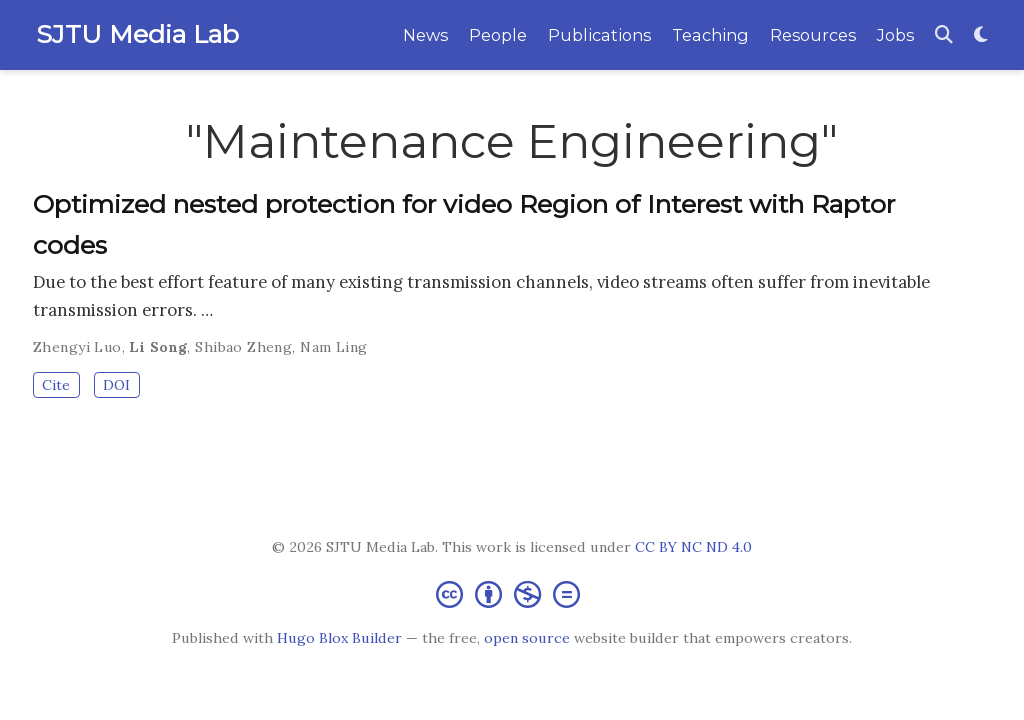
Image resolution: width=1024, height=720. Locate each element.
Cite (56, 385)
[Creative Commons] (512, 593)
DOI (116, 385)
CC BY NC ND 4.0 (693, 547)
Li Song (158, 347)
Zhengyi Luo (77, 347)
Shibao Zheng (243, 347)
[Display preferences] (981, 35)
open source (527, 638)
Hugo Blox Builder (339, 638)
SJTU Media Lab (137, 34)
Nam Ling (333, 347)
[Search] (944, 35)
